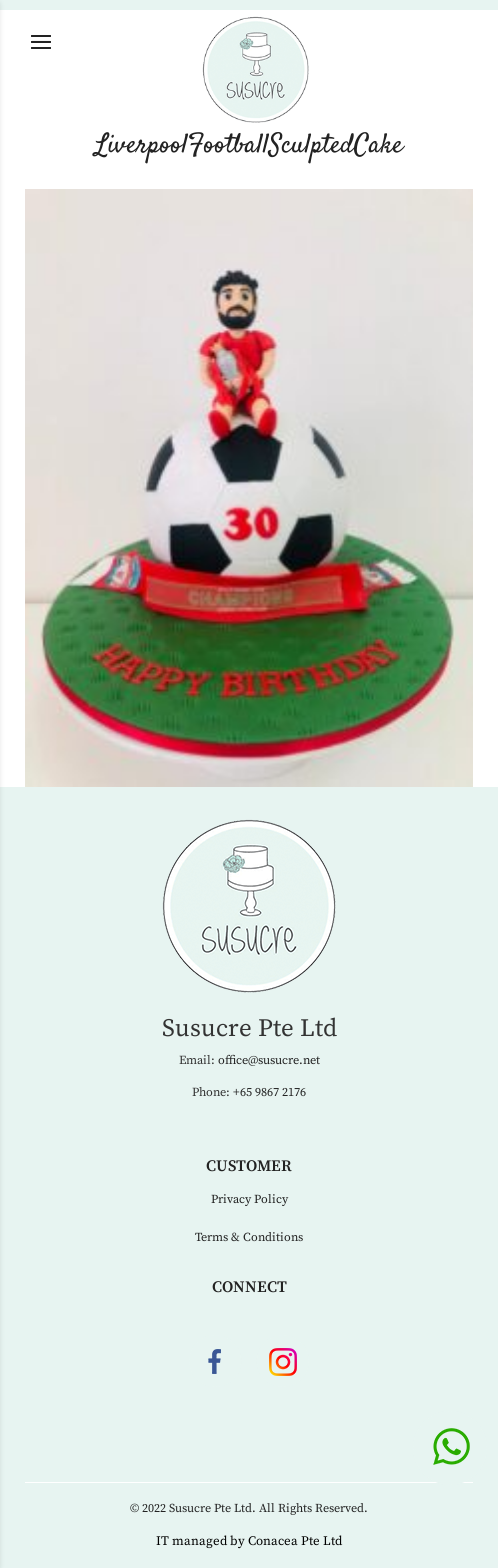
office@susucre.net (269, 1060)
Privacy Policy (249, 1199)
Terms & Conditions (249, 1237)
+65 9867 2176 (269, 1092)
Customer (249, 1166)
